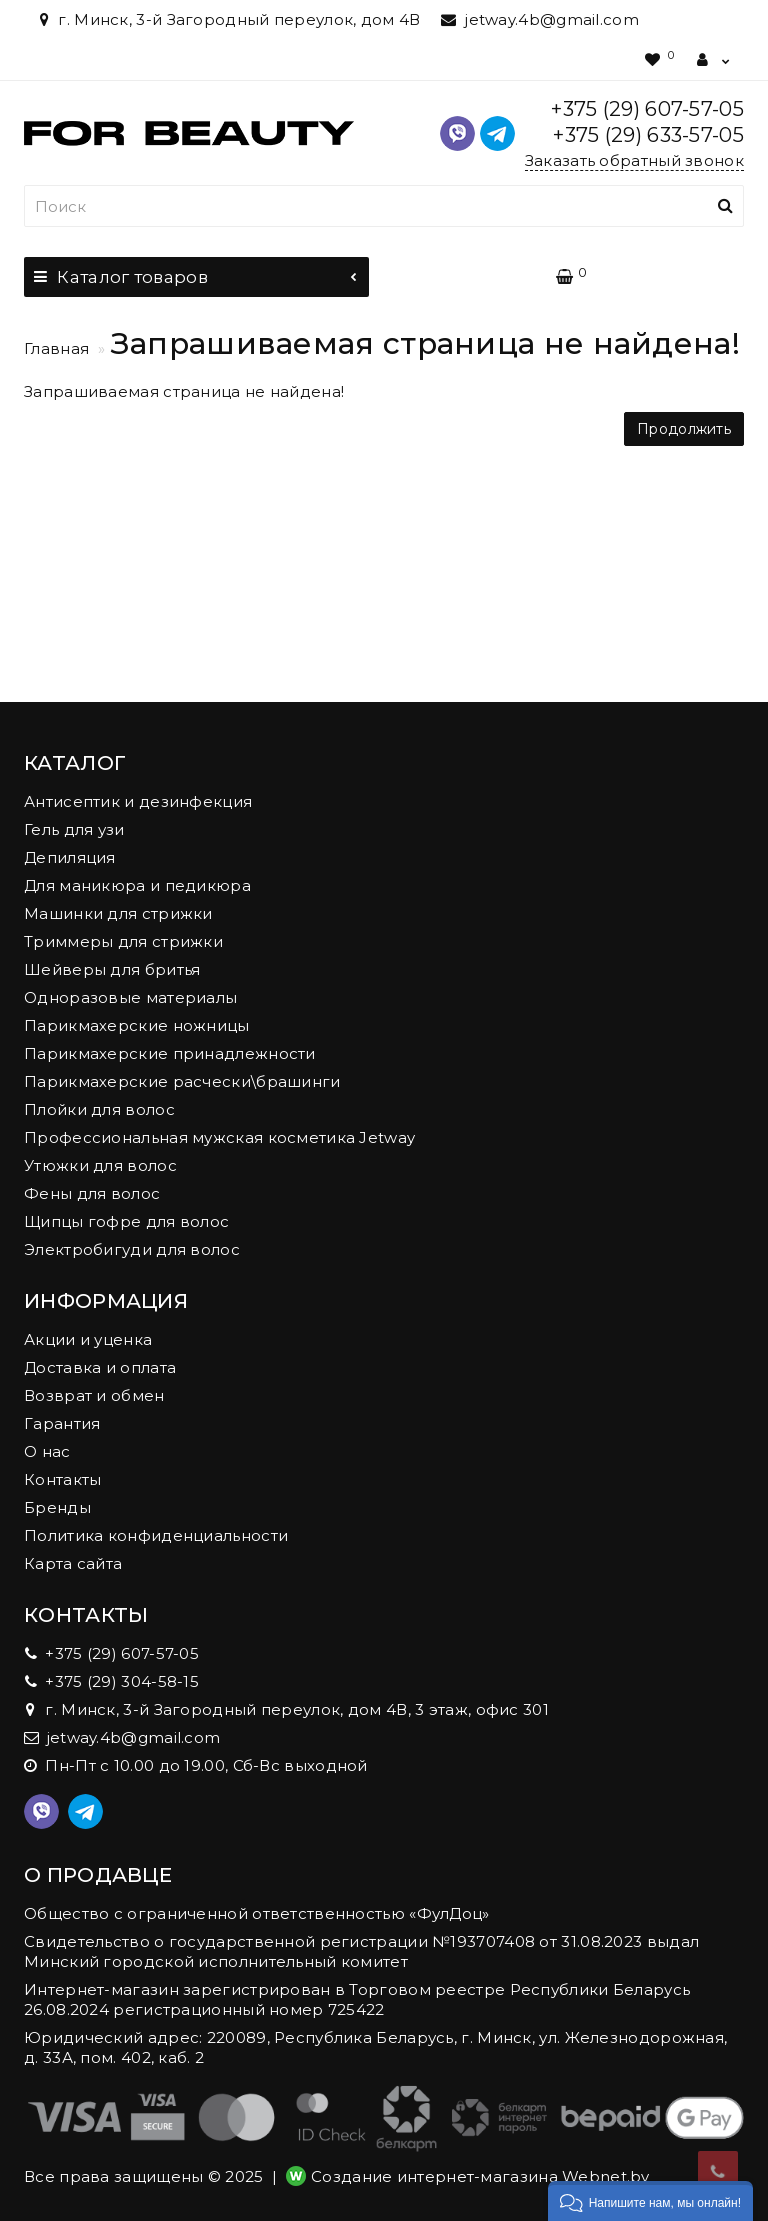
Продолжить (684, 429)
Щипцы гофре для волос (126, 1221)
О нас (47, 1451)
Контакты (62, 1479)
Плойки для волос (99, 1109)
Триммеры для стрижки (123, 941)
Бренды (57, 1507)
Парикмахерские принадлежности (170, 1053)
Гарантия (62, 1423)
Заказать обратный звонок (634, 160)
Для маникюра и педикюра (137, 885)
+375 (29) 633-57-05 (648, 135)
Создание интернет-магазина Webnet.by (480, 2176)
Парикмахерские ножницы (137, 1025)
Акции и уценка (88, 1339)
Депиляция (70, 857)
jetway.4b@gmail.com (540, 19)
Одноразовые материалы (130, 997)
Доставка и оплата (100, 1367)
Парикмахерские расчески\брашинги (182, 1081)
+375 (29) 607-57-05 (647, 109)
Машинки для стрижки (118, 913)
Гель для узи (74, 829)
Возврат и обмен (94, 1395)
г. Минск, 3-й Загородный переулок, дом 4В (227, 19)
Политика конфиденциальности (156, 1535)
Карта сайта (73, 1563)
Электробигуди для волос (132, 1249)
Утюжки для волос (100, 1165)
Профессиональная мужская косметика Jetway (219, 1137)
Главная (56, 348)
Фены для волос (92, 1193)
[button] (650, 2201)
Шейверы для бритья (112, 969)
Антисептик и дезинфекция (138, 801)
